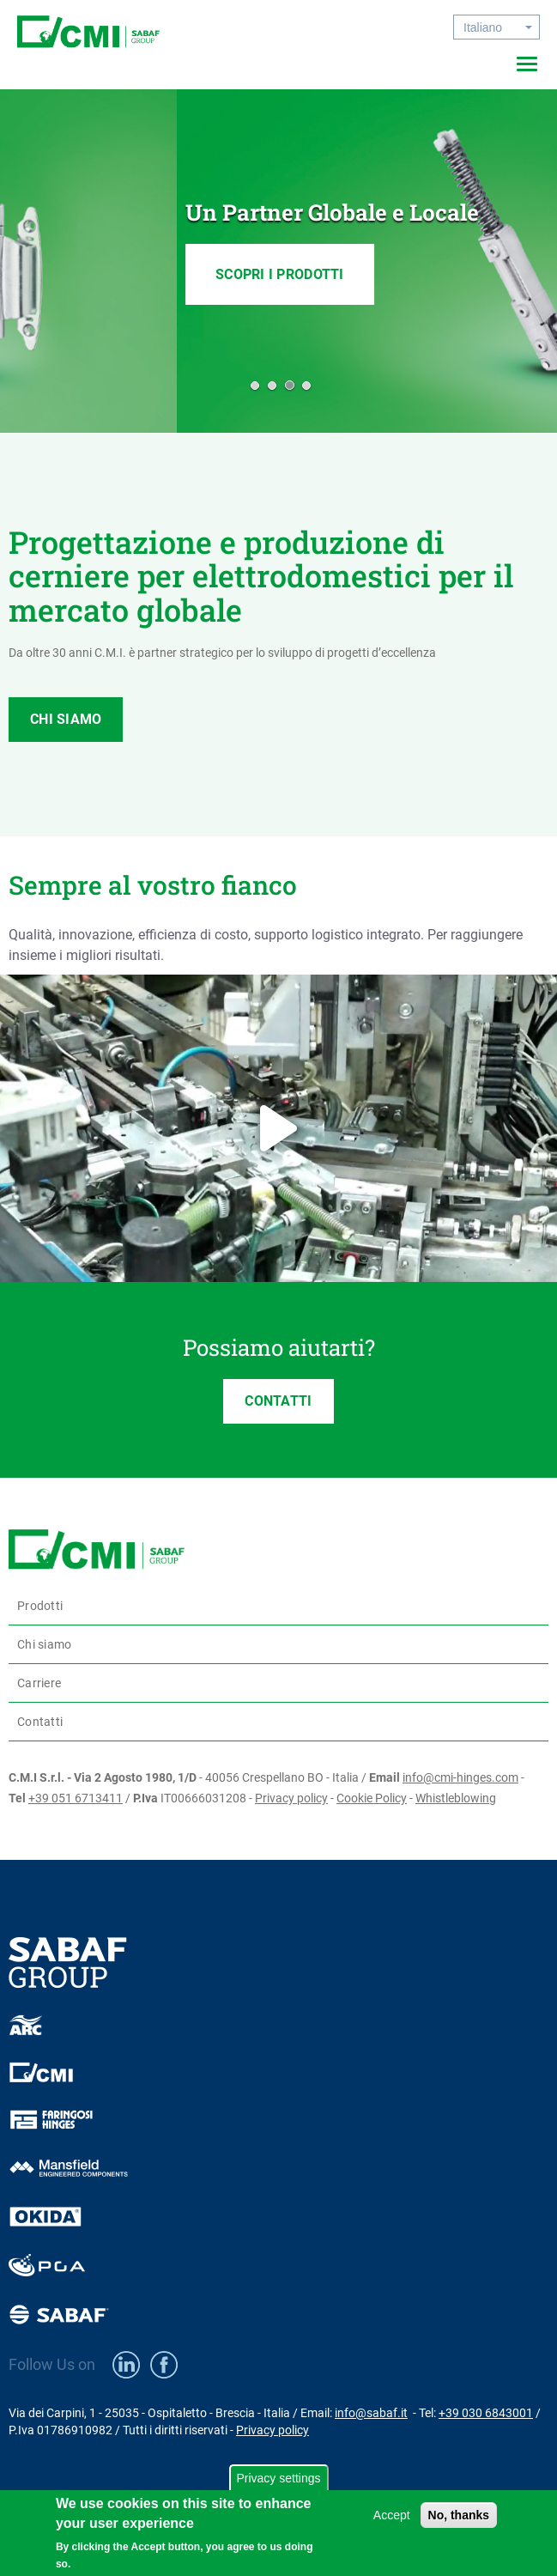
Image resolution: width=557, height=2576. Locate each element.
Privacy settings (278, 2478)
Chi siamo (44, 1644)
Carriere (39, 1683)
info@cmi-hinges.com (460, 1777)
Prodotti (40, 1606)
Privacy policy (291, 1798)
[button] (253, 385)
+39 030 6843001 (486, 2413)
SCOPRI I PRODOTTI (103, 300)
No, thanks (459, 2515)
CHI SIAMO (65, 719)
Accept (391, 2515)
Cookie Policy (371, 1798)
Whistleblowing (455, 1798)
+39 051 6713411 (75, 1798)
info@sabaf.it (371, 2413)
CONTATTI (278, 1401)
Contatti (40, 1721)
